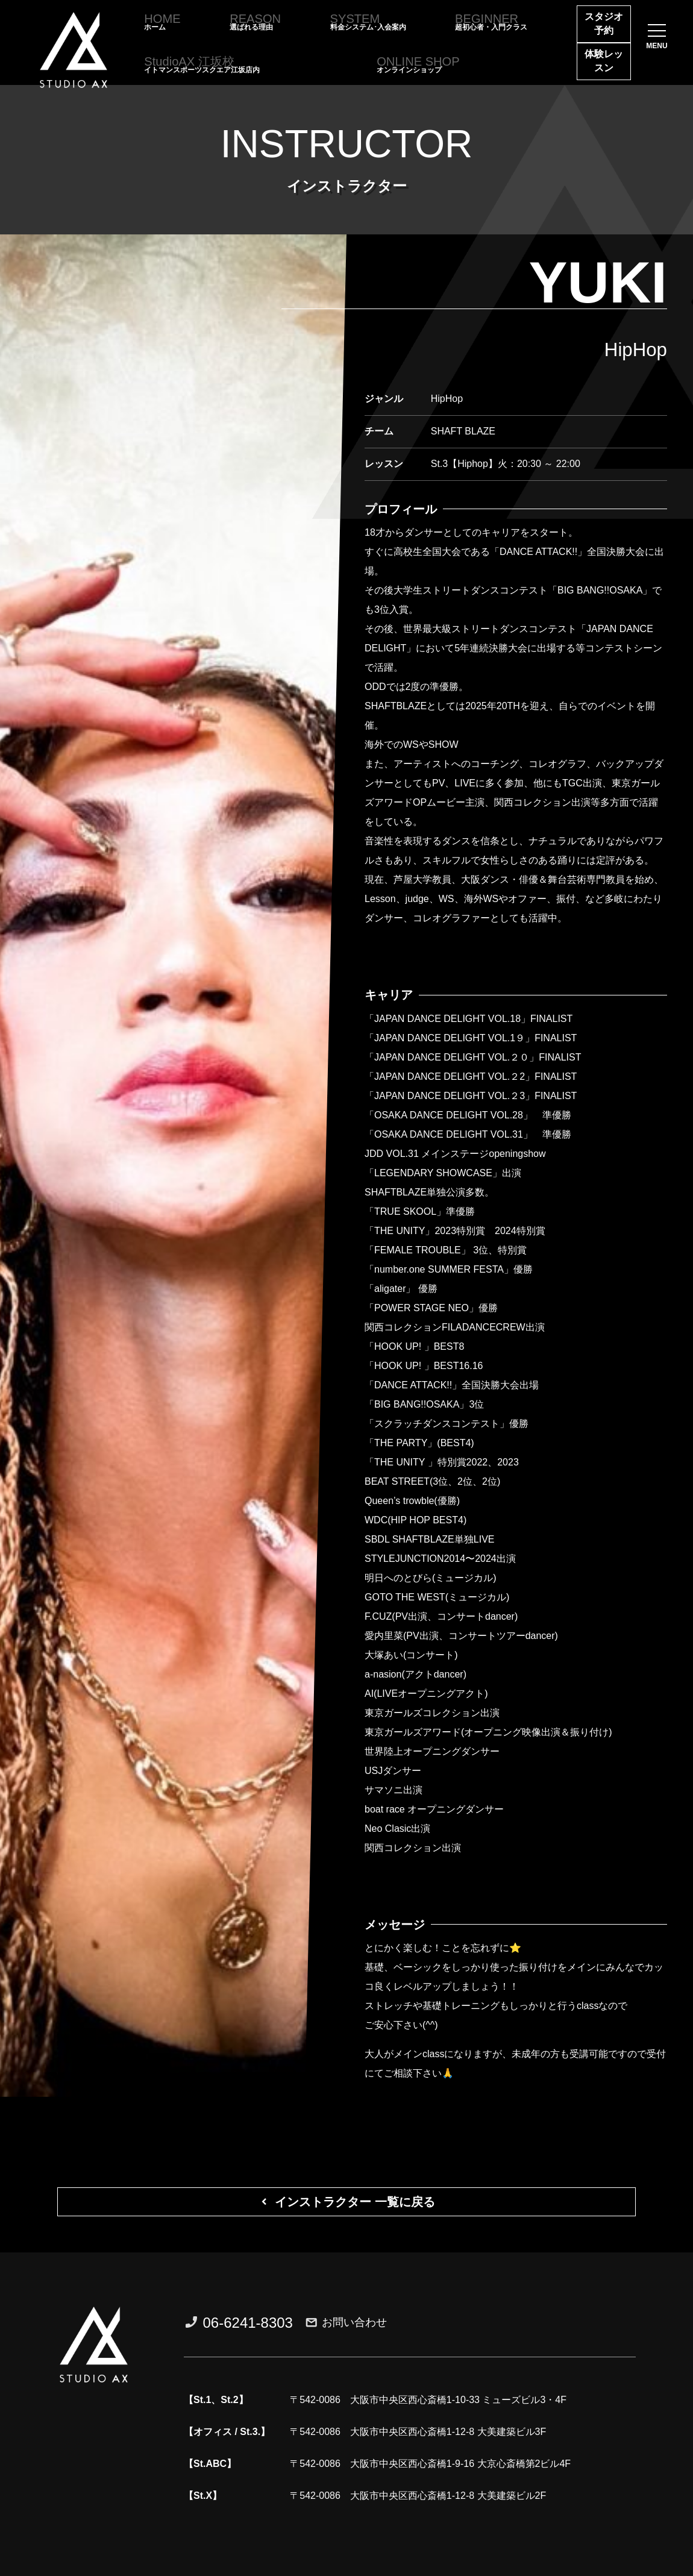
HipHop (635, 349)
